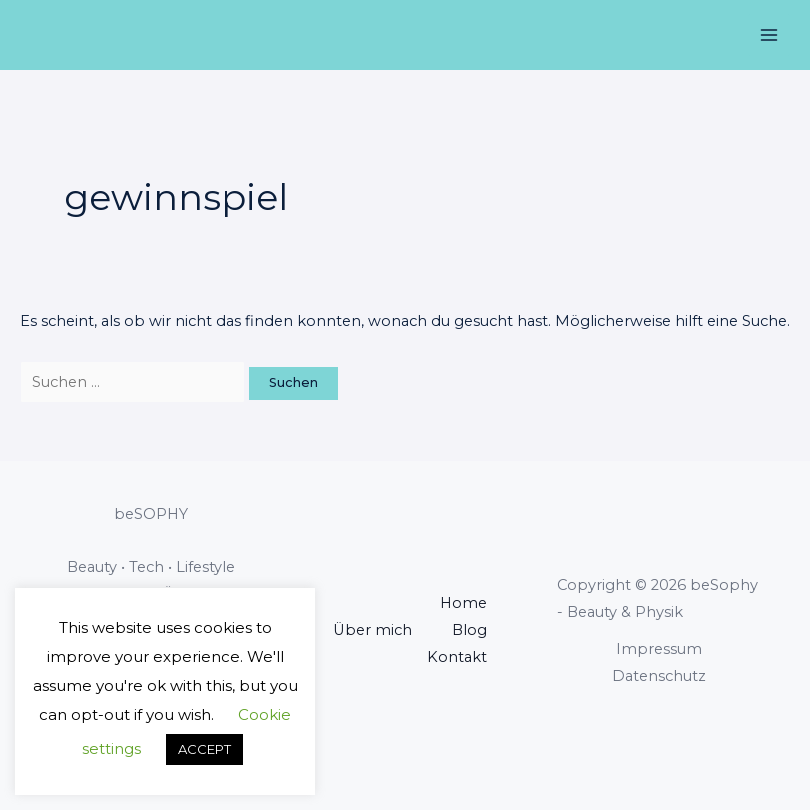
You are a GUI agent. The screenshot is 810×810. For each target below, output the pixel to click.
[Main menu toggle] (769, 35)
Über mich (372, 630)
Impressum (659, 649)
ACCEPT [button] (204, 749)
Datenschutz (659, 676)
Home (463, 603)
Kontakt (457, 657)
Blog (469, 630)
